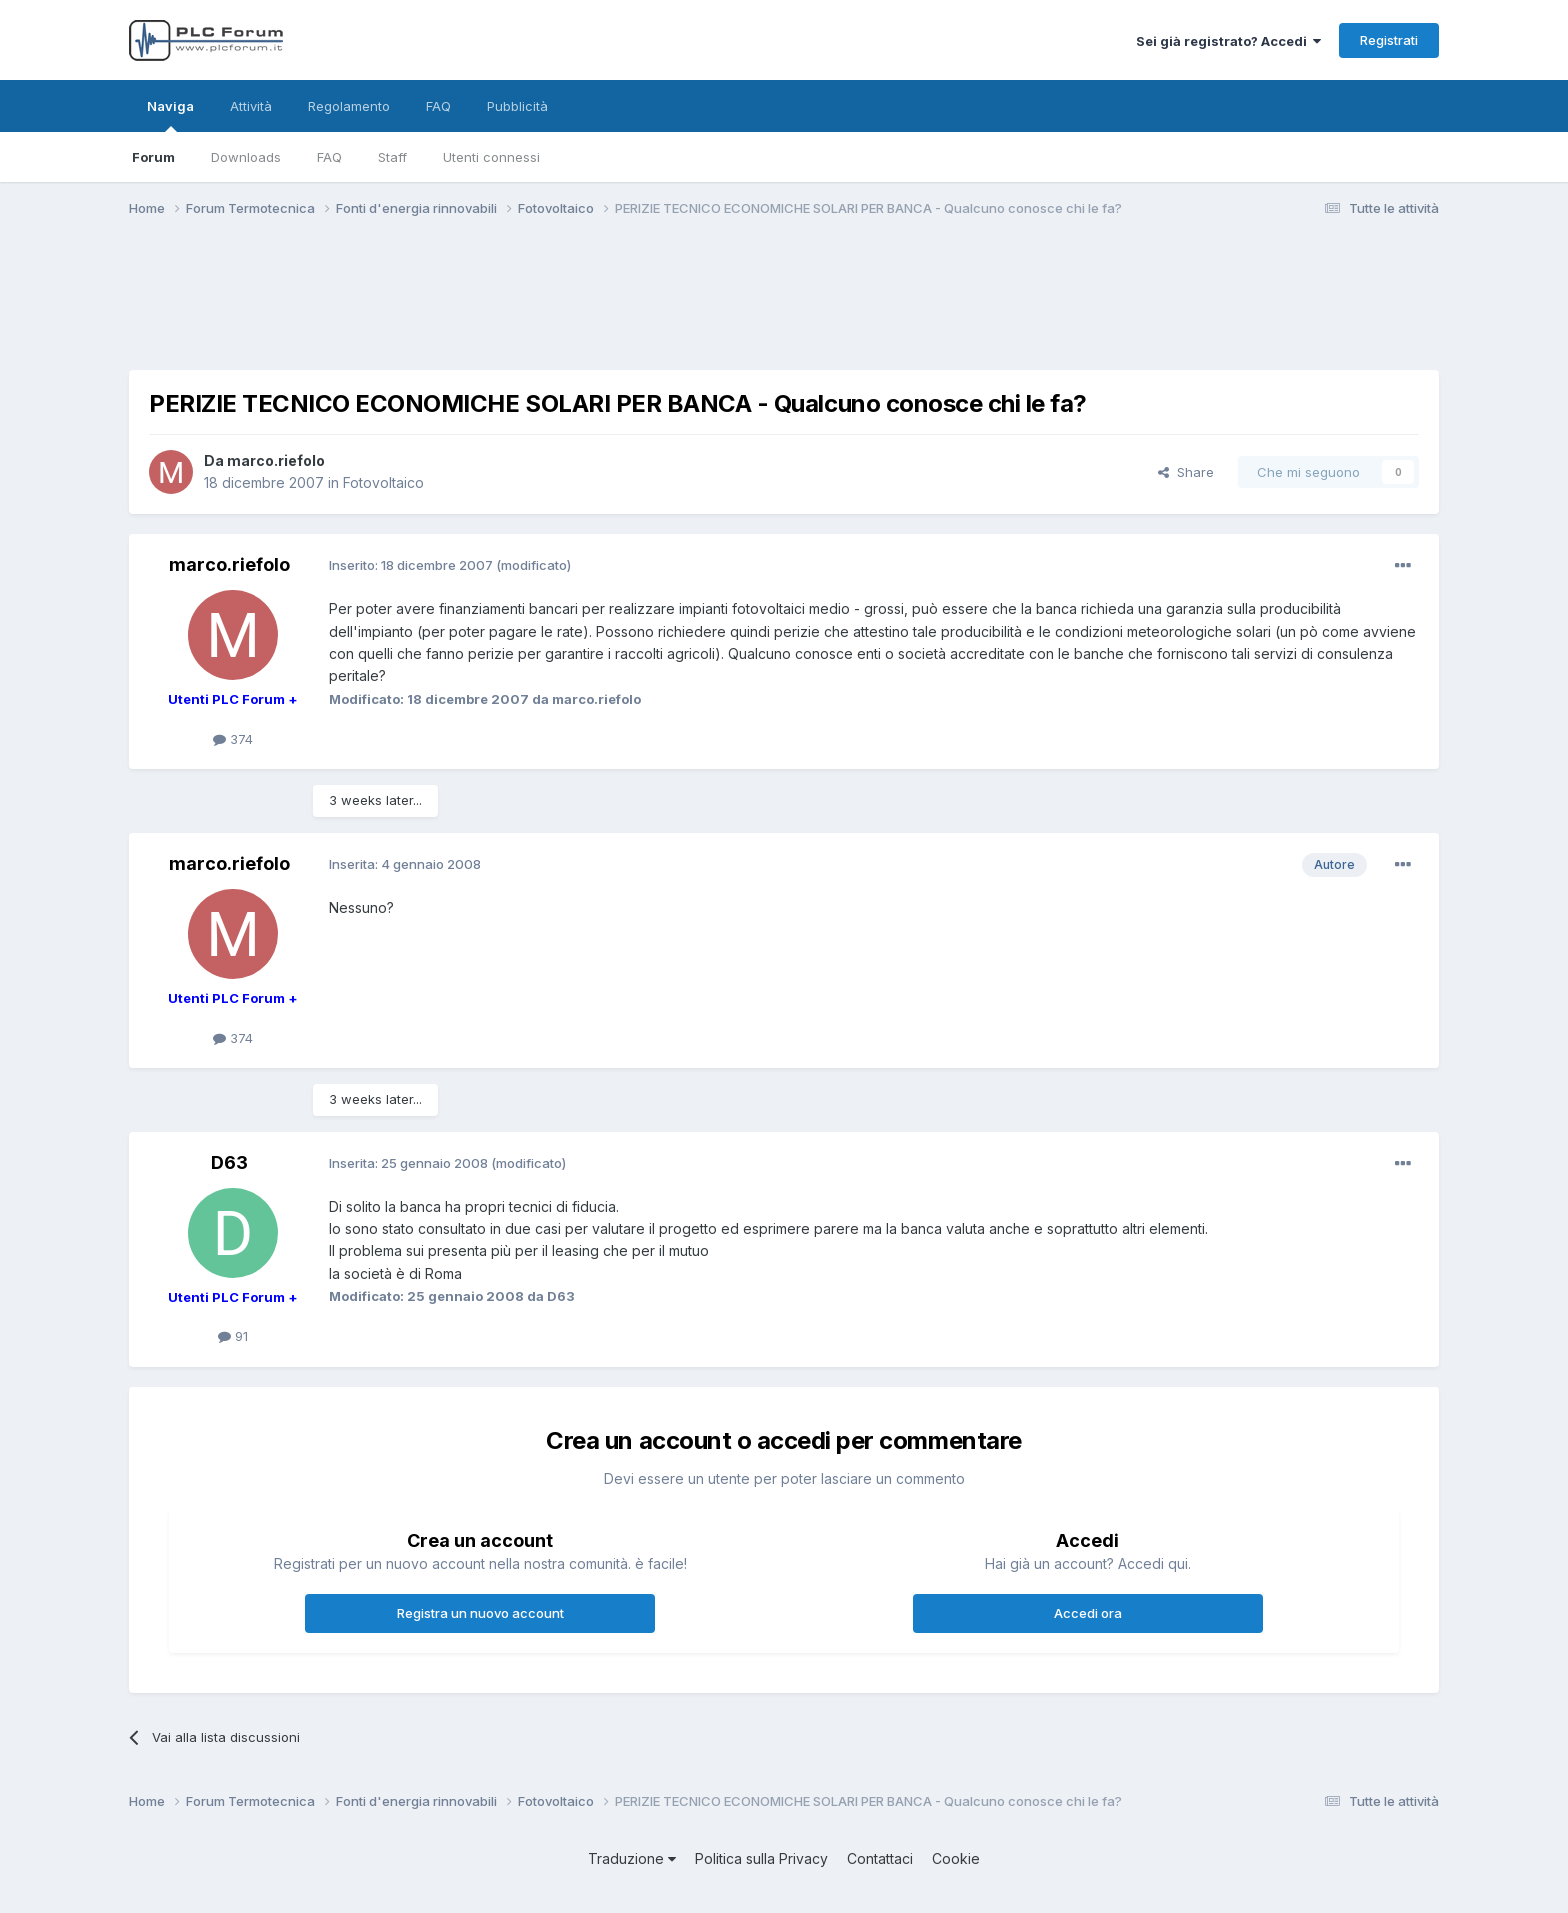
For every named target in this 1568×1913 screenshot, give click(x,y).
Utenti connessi (491, 157)
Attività (251, 106)
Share (1186, 472)
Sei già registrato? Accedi (1228, 41)
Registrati (1389, 40)
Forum (153, 157)
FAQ (329, 157)
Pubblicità (517, 106)
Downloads (246, 157)
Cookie (956, 1858)
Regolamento (349, 106)
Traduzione (632, 1858)
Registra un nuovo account (480, 1613)
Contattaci (880, 1858)
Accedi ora (1088, 1613)
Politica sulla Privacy (761, 1858)
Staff (392, 157)
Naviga (170, 115)
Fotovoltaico (383, 482)
